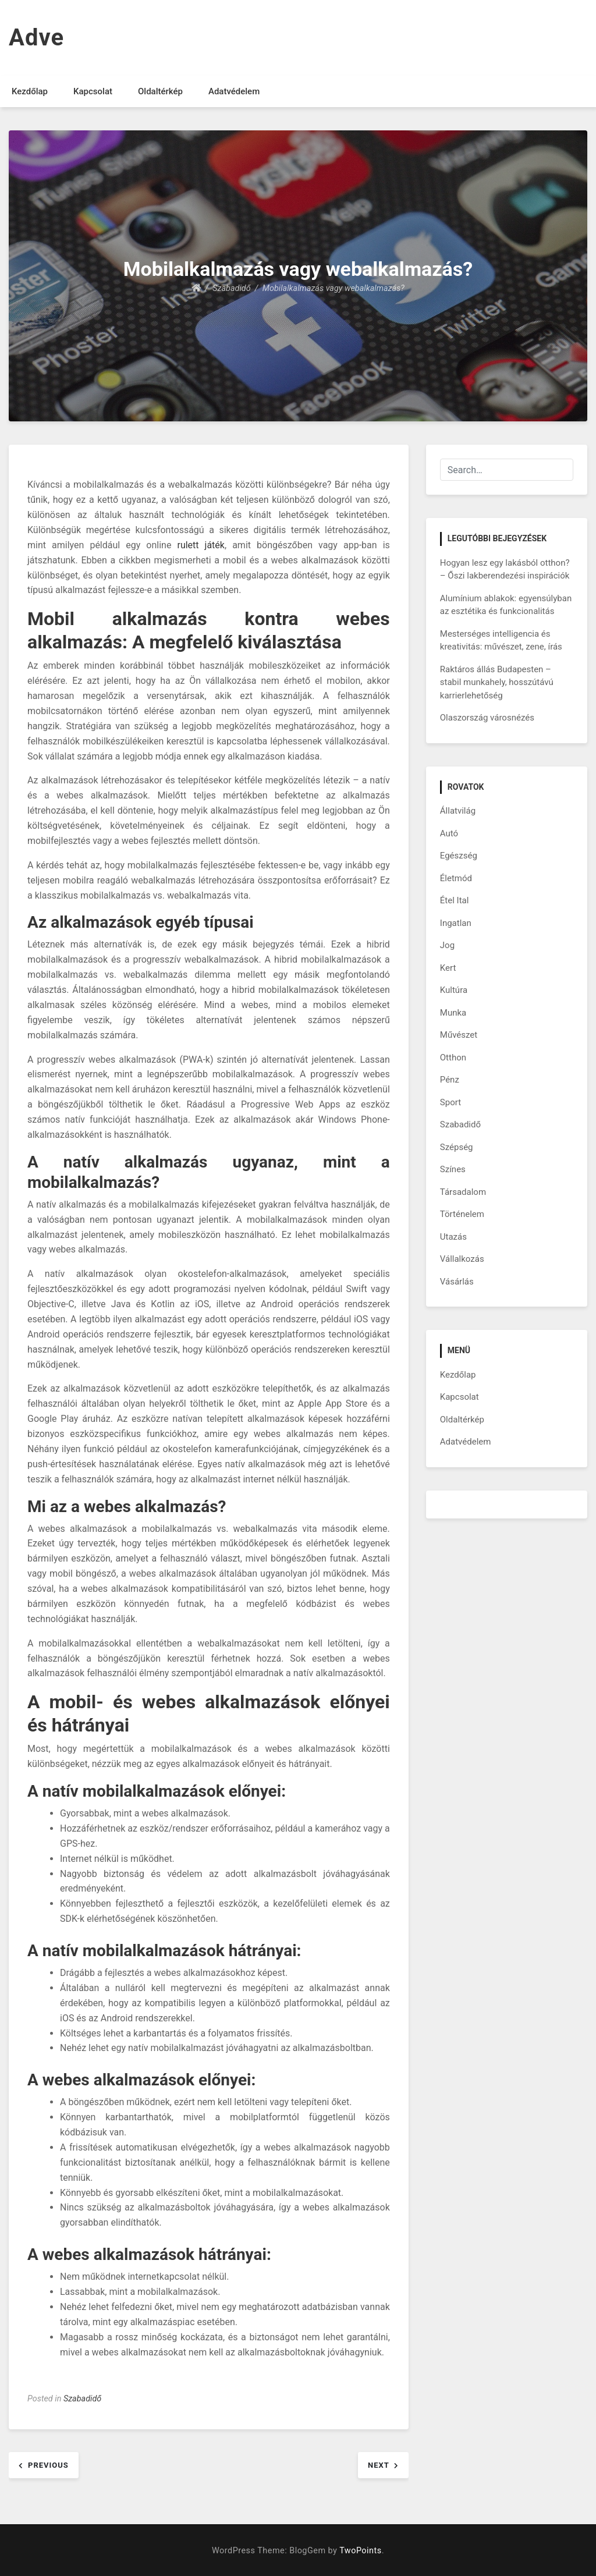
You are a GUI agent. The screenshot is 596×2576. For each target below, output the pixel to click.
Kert (448, 968)
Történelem (462, 1214)
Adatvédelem (234, 91)
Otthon (453, 1057)
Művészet (458, 1035)
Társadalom (463, 1192)
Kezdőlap (30, 91)
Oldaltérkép (160, 91)
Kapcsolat (92, 91)
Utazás (453, 1237)
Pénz (449, 1079)
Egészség (458, 855)
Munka (453, 1012)
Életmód (456, 878)
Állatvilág (458, 811)
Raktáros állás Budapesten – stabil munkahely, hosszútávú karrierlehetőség (497, 682)
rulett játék (201, 545)
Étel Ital (454, 900)
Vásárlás (457, 1281)
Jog (447, 945)
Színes (453, 1169)
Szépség (456, 1147)
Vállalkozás (462, 1259)
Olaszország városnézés (487, 717)
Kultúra (453, 990)
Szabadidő (82, 2399)
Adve (36, 37)
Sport (450, 1102)
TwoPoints (360, 2551)
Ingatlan (455, 923)
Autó (449, 833)
